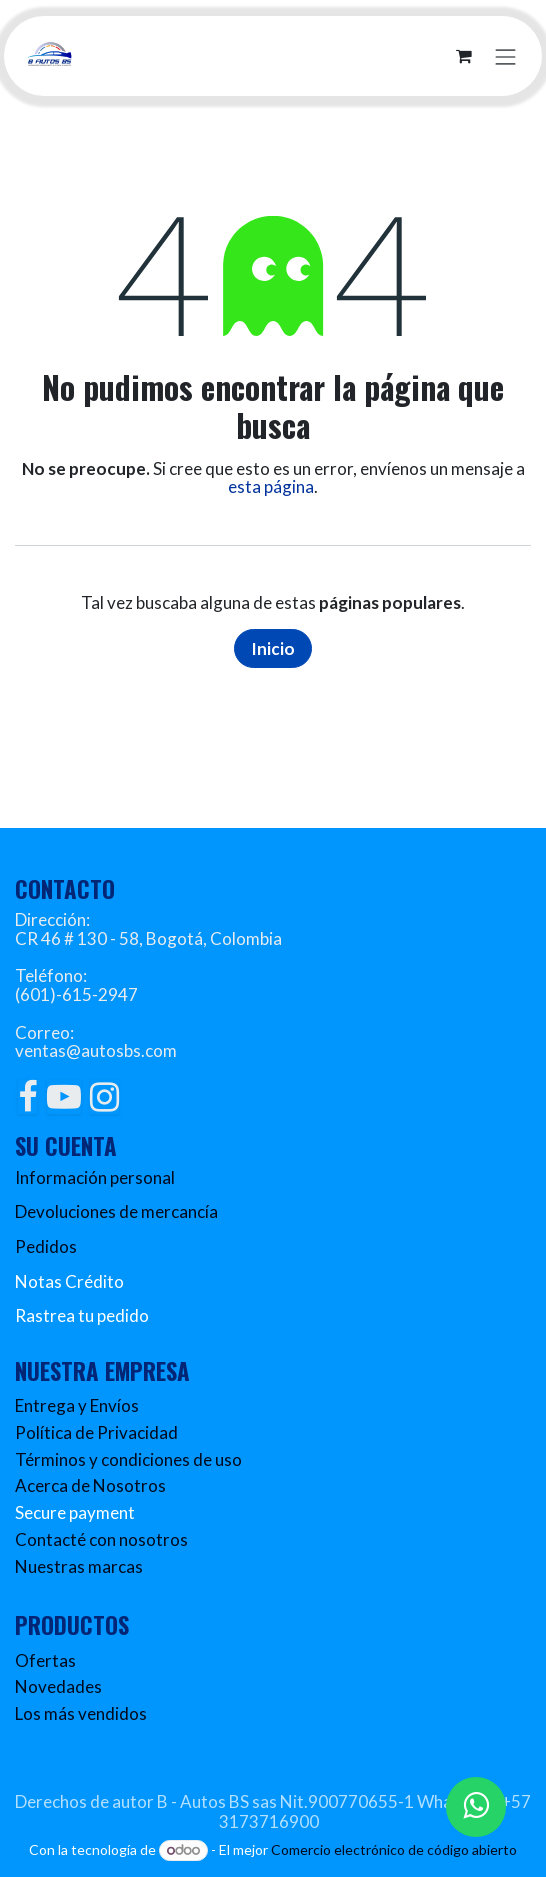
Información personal (95, 1177)
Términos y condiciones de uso (128, 1459)
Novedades (58, 1686)
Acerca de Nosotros (90, 1485)
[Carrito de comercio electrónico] (464, 56)
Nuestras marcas (79, 1566)
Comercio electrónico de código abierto (394, 1849)
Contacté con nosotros (101, 1539)
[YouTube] (64, 1097)
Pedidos (46, 1246)
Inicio (273, 648)
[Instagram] (104, 1097)
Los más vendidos (81, 1713)
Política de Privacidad (96, 1432)
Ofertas (45, 1660)
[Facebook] (27, 1097)
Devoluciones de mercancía (116, 1211)
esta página (271, 486)
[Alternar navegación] (506, 55)
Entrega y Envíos (77, 1405)
